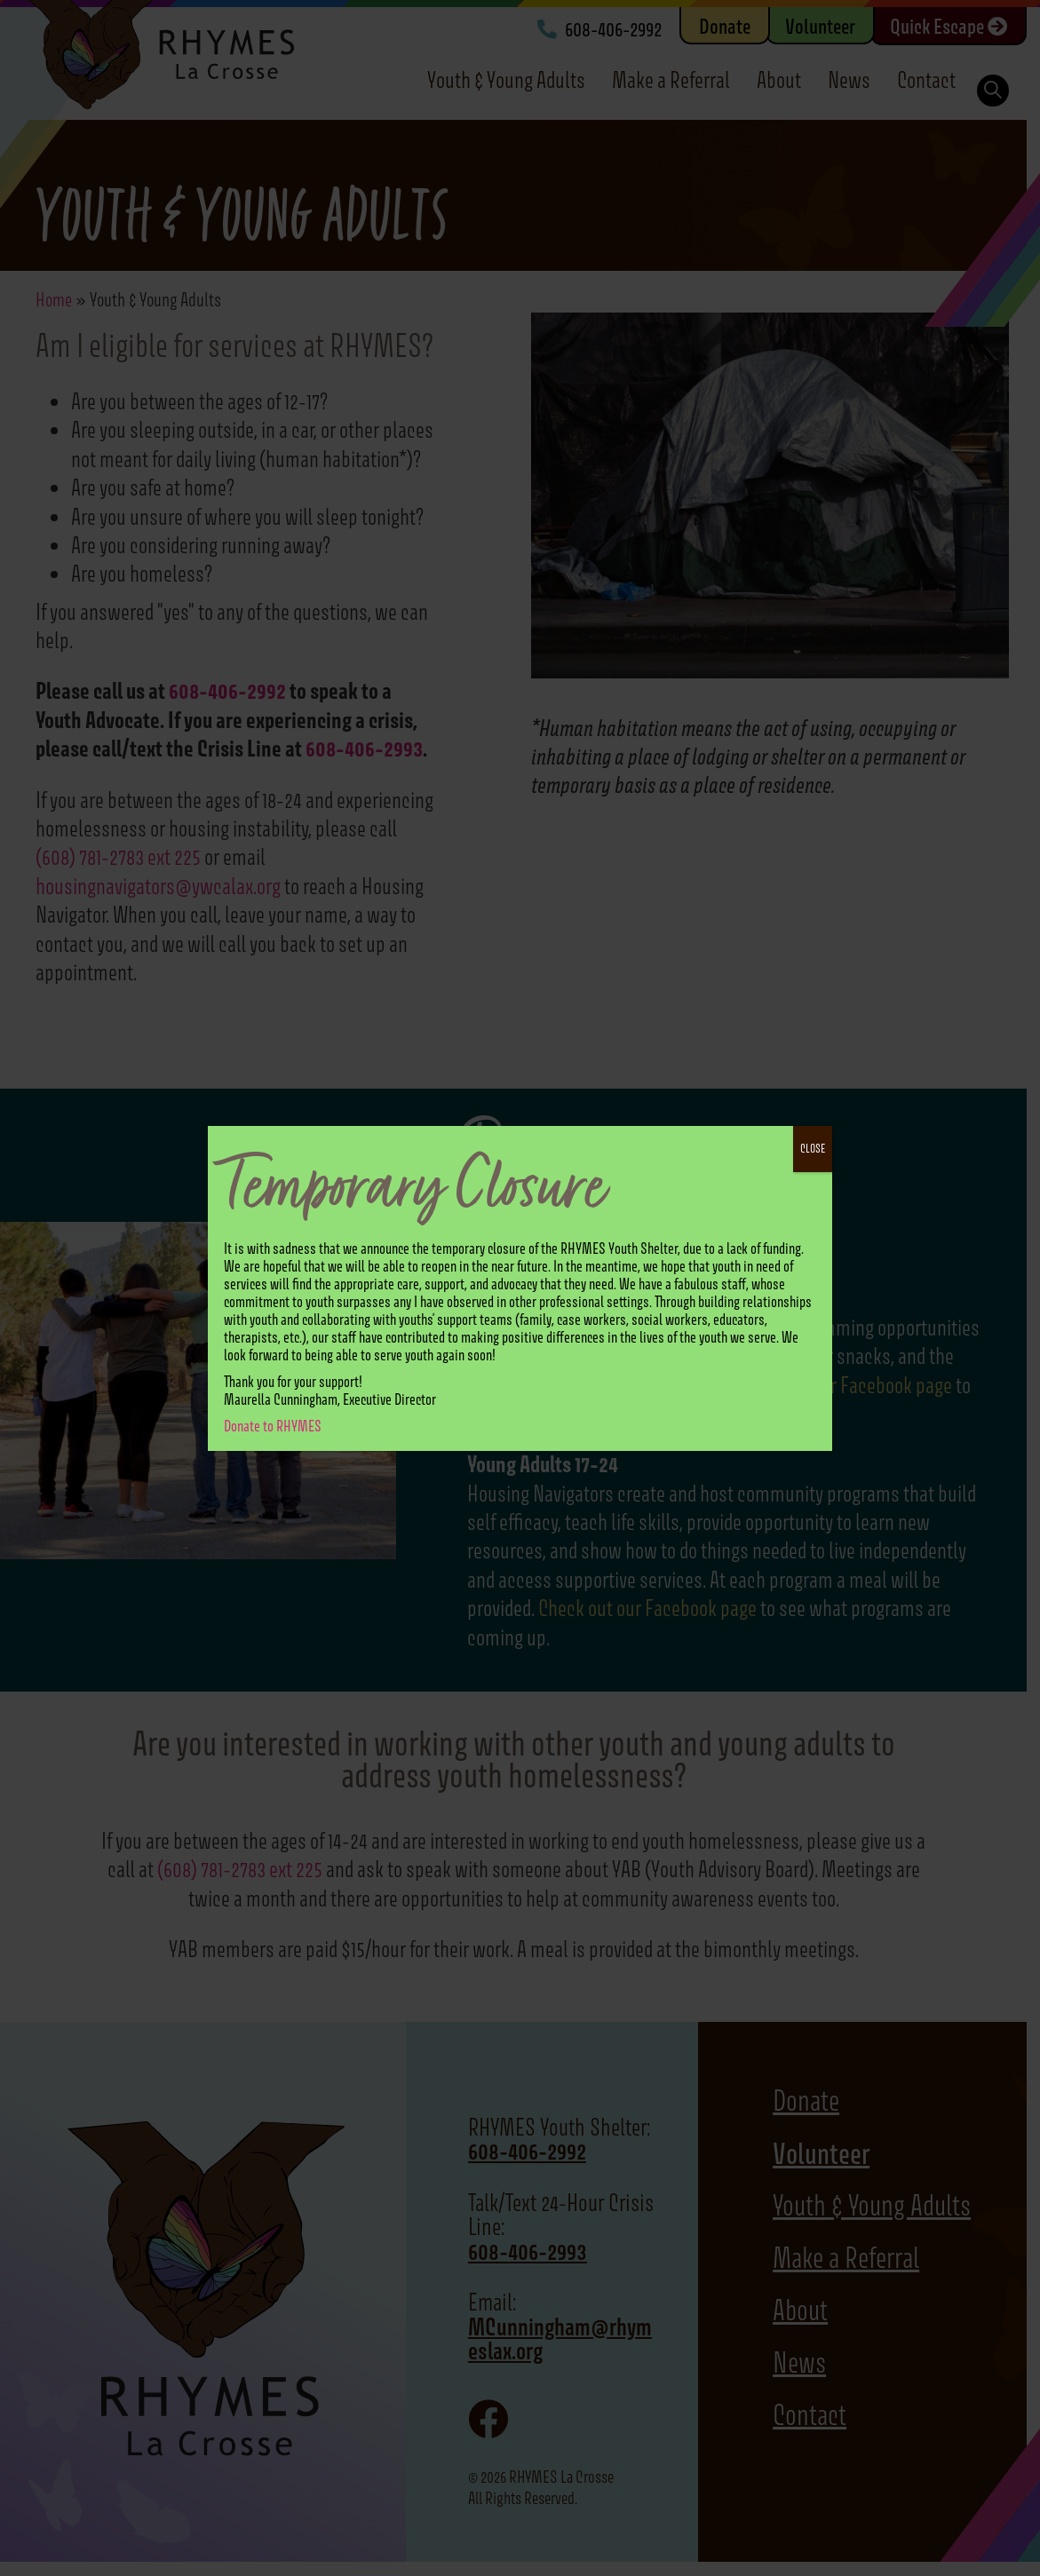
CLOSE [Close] (812, 1148)
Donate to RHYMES (273, 1426)
